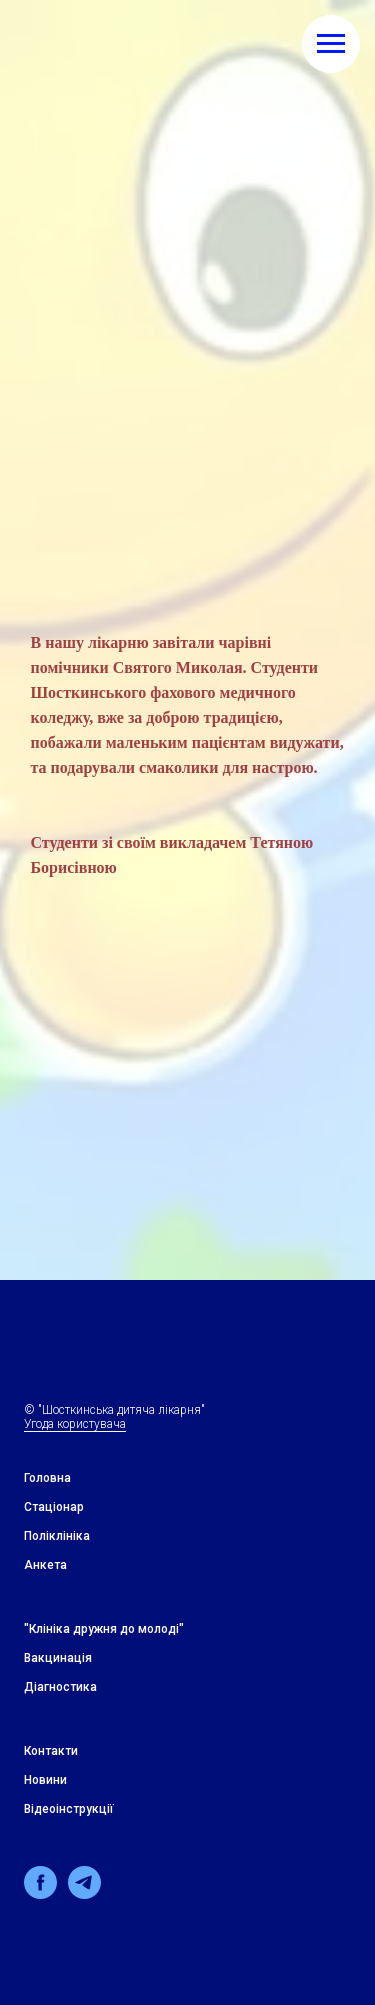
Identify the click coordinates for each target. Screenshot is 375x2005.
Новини (45, 1780)
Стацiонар (54, 1507)
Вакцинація (58, 1658)
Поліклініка (57, 1536)
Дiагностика (60, 1687)
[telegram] (84, 1893)
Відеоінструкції (69, 1809)
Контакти (51, 1751)
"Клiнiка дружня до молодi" (104, 1629)
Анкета (45, 1565)
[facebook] (40, 1893)
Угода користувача (75, 1424)
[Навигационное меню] (331, 44)
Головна (47, 1478)
